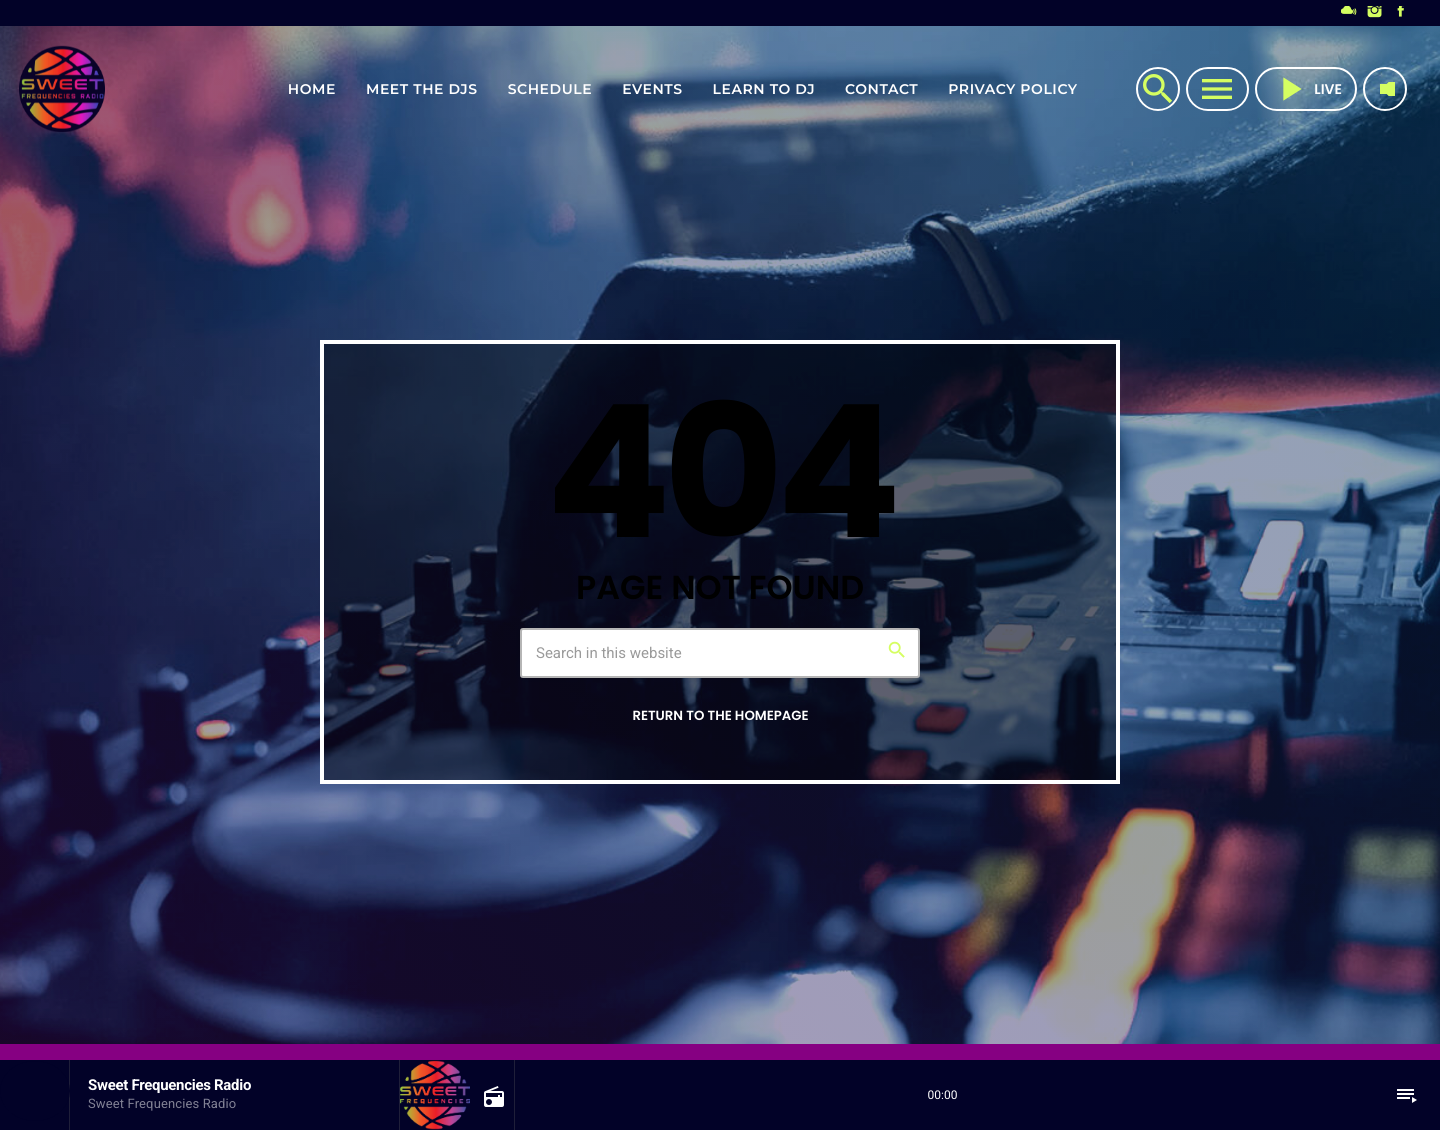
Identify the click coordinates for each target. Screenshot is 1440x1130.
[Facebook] (1401, 13)
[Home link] (62, 89)
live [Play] (1306, 89)
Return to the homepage (720, 715)
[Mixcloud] (1349, 13)
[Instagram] (1375, 13)
